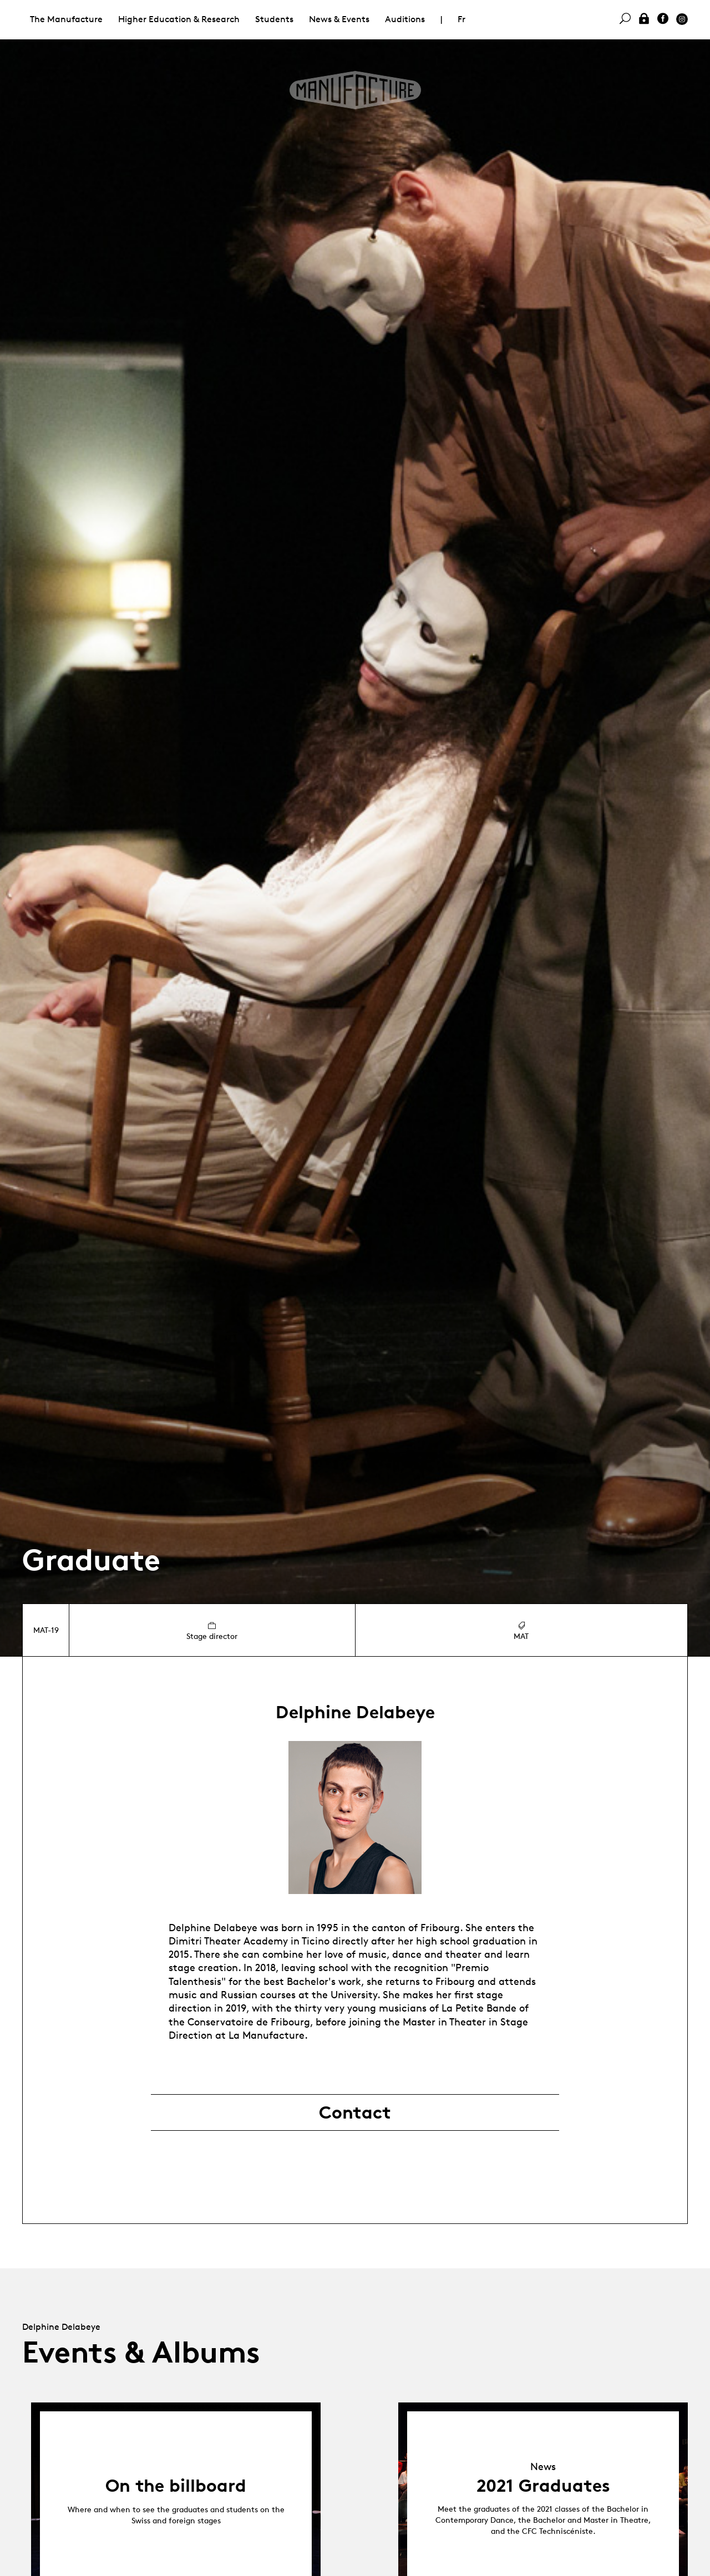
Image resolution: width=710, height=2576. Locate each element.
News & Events (339, 19)
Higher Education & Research (179, 19)
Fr (461, 19)
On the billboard (175, 2485)
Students (274, 19)
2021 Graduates (543, 2485)
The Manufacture (66, 19)
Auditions (405, 19)
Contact (355, 2112)
